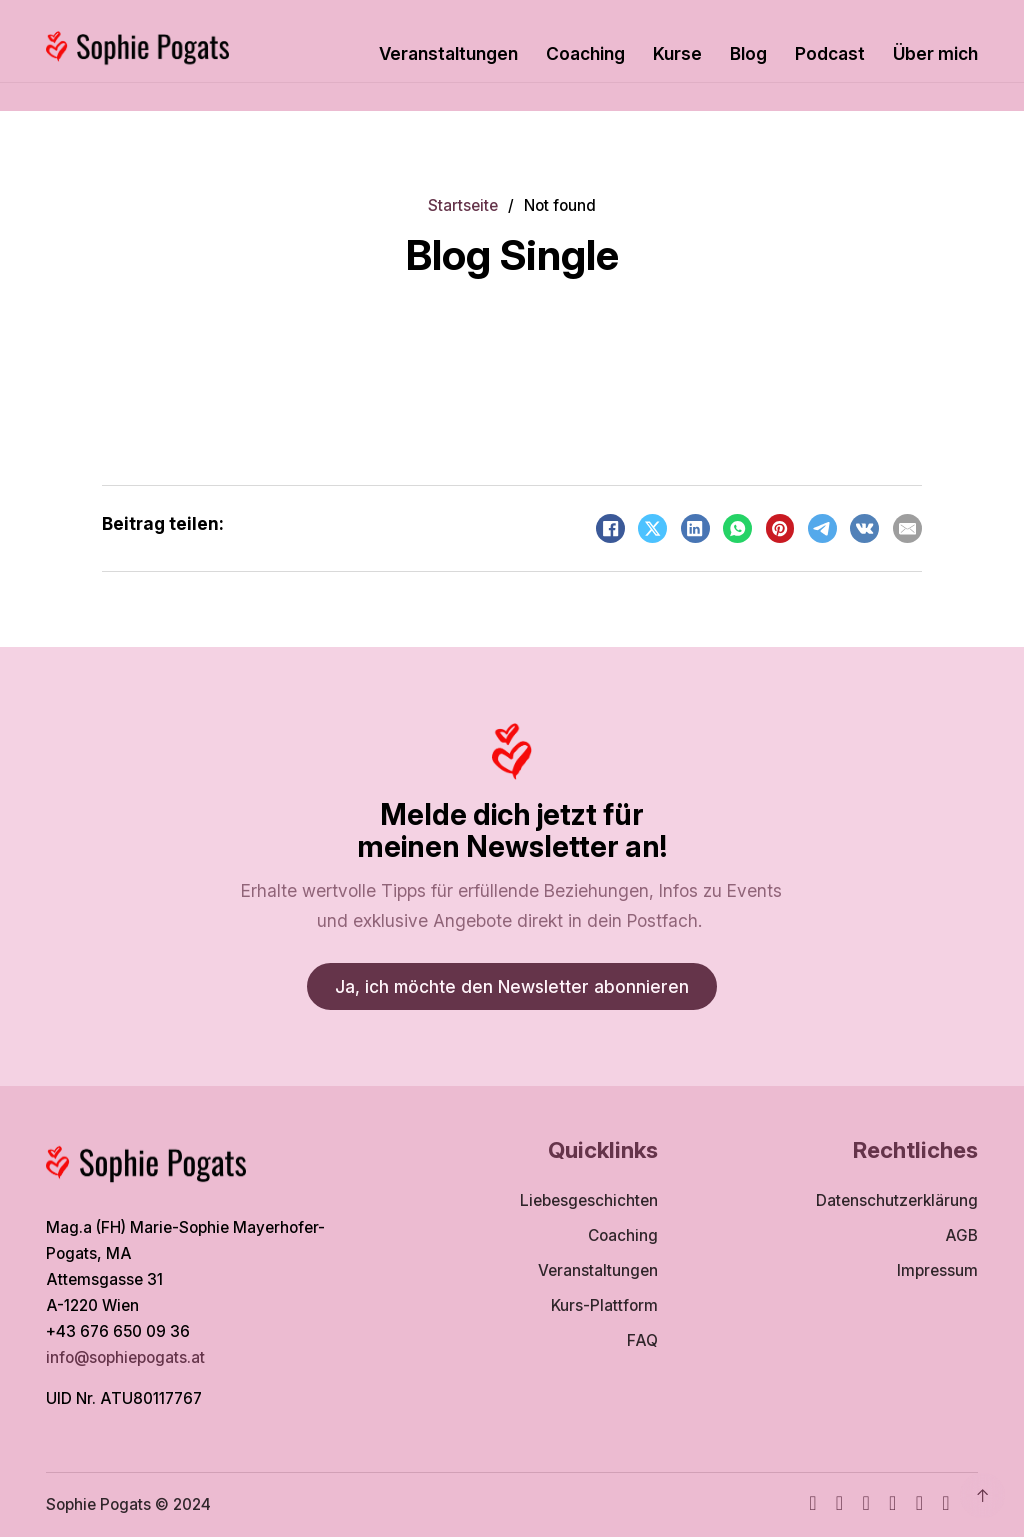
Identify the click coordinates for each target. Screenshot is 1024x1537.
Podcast (830, 53)
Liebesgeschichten (589, 1200)
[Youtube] (865, 1505)
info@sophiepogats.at (127, 1357)
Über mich (935, 53)
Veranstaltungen (448, 53)
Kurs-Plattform (604, 1305)
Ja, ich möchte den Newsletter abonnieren (512, 986)
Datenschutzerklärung (897, 1200)
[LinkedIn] (695, 528)
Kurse (677, 53)
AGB (961, 1235)
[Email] (907, 528)
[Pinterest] (780, 528)
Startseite (463, 205)
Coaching (585, 53)
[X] (652, 528)
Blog (748, 53)
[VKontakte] (864, 528)
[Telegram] (822, 528)
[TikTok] (892, 1505)
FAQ (642, 1340)
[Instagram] (839, 1505)
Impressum (937, 1270)
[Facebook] (610, 528)
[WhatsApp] (737, 528)
